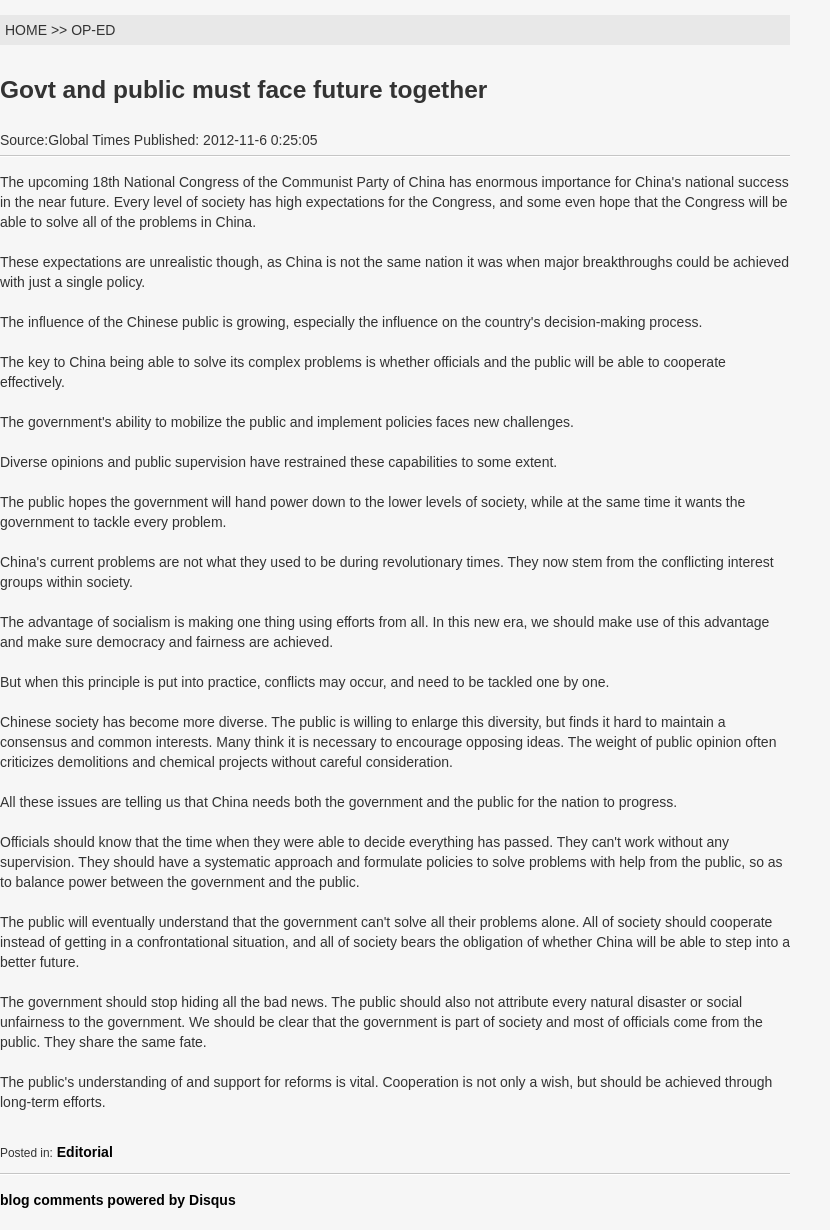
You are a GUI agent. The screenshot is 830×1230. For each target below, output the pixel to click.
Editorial (85, 1152)
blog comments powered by (118, 1200)
